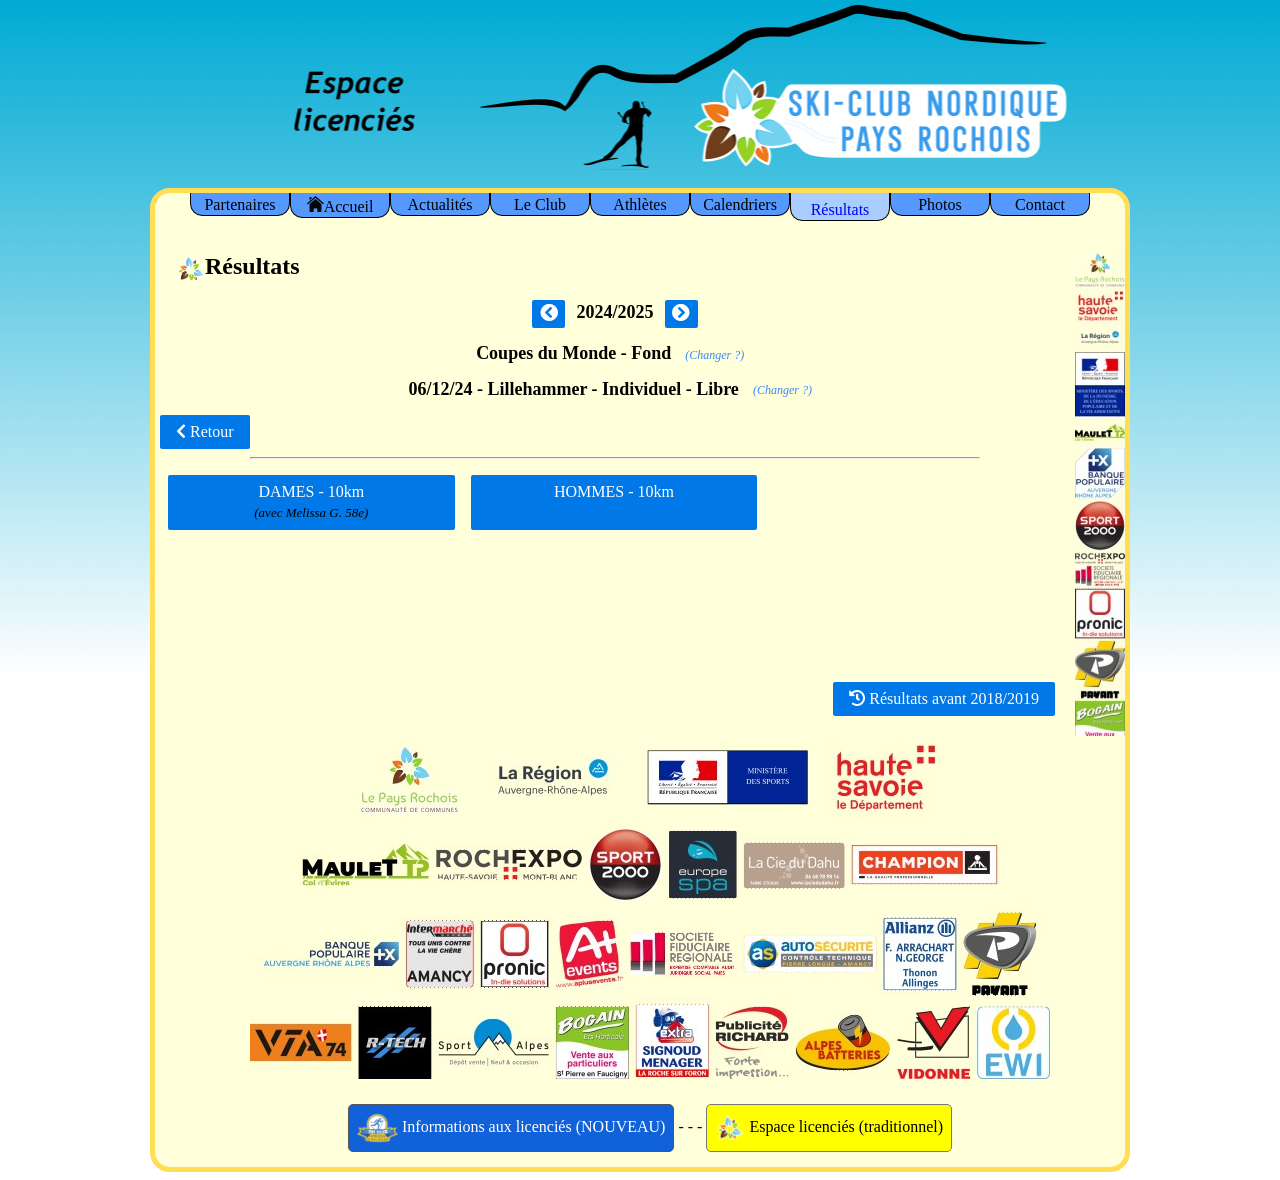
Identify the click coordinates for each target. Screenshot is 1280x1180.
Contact (1040, 204)
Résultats (840, 209)
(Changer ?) (714, 355)
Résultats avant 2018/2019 (944, 698)
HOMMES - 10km (614, 499)
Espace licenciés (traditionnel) (829, 1128)
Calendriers (740, 204)
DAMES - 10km (311, 502)
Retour (205, 431)
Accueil (340, 205)
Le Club (540, 204)
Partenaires (239, 204)
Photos (940, 204)
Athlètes (639, 204)
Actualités (440, 204)
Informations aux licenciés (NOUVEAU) (511, 1128)
